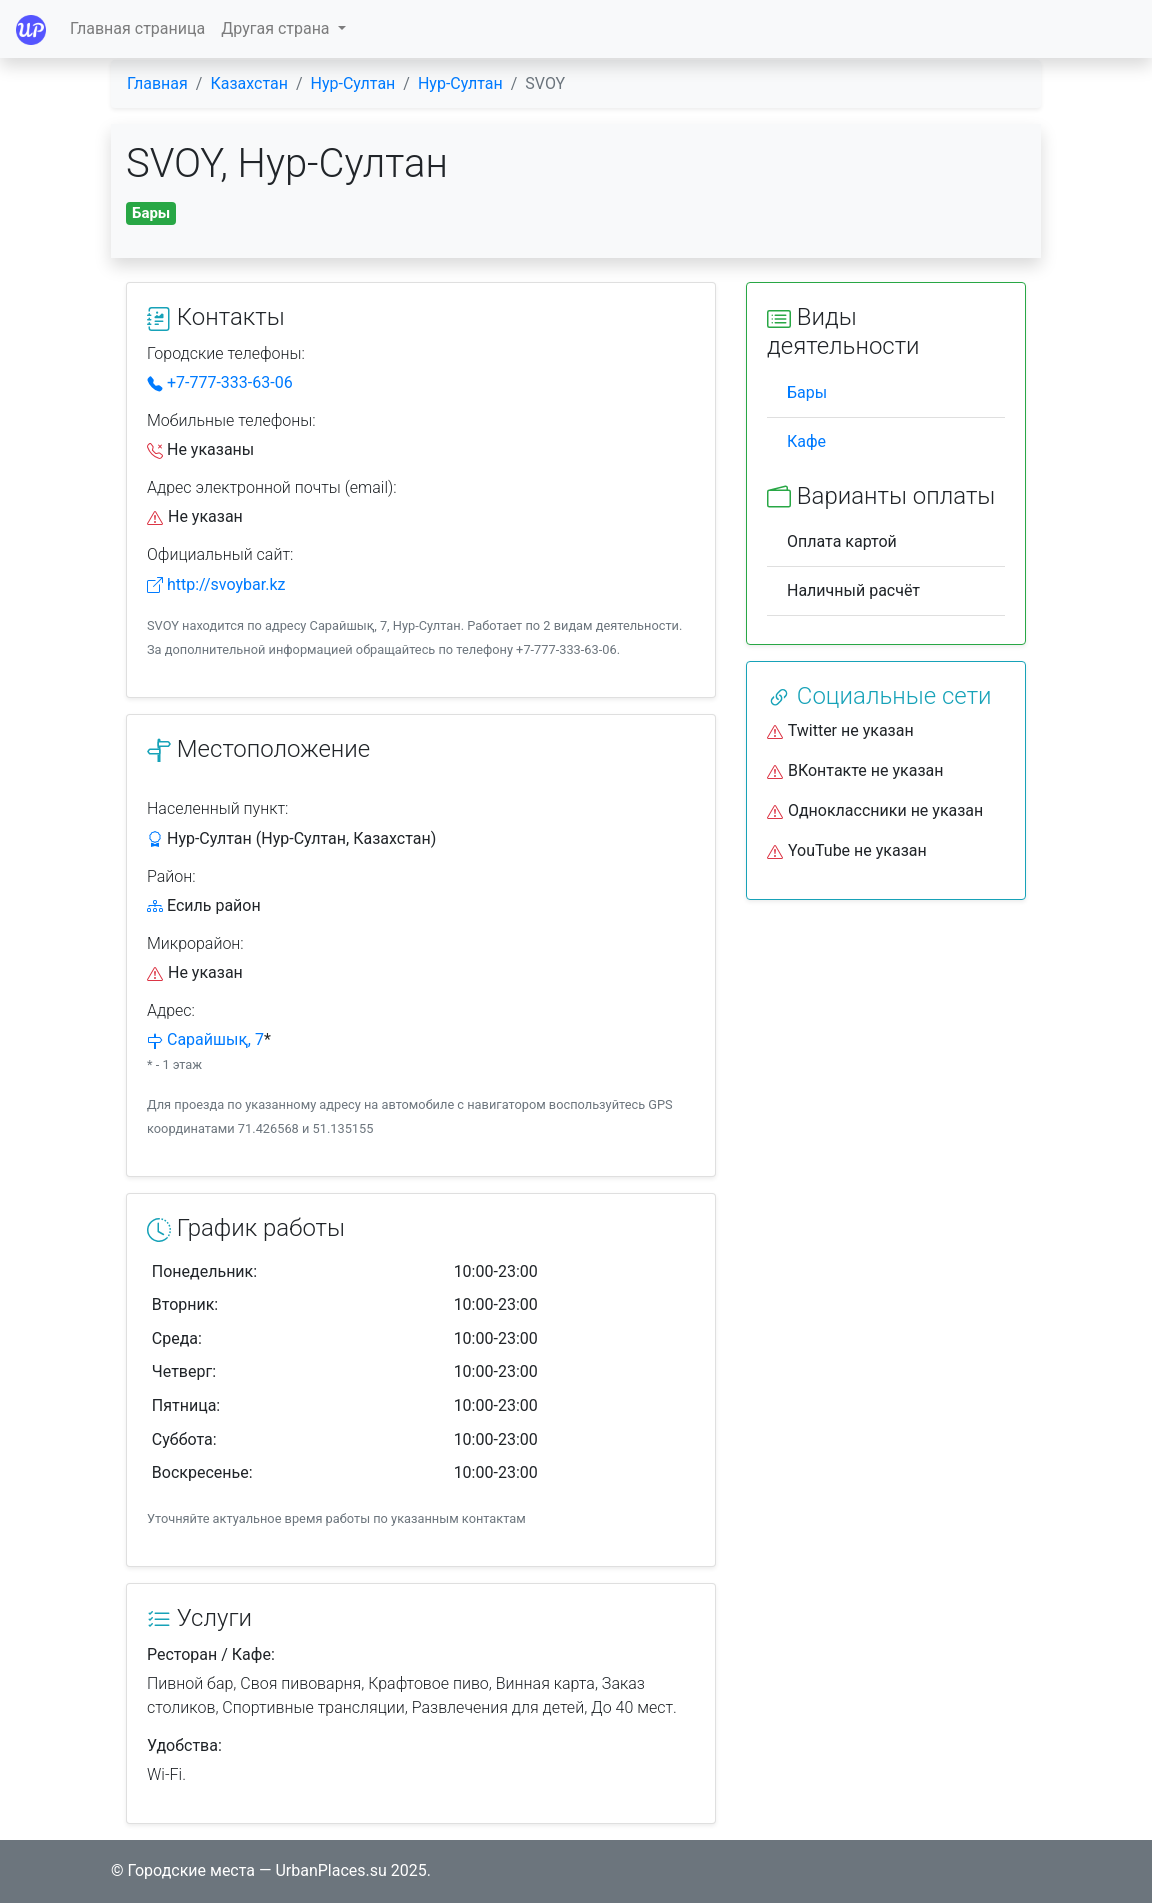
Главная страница (137, 28)
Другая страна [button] (277, 28)
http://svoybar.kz (216, 584)
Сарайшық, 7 (215, 1039)
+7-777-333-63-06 (220, 382)
